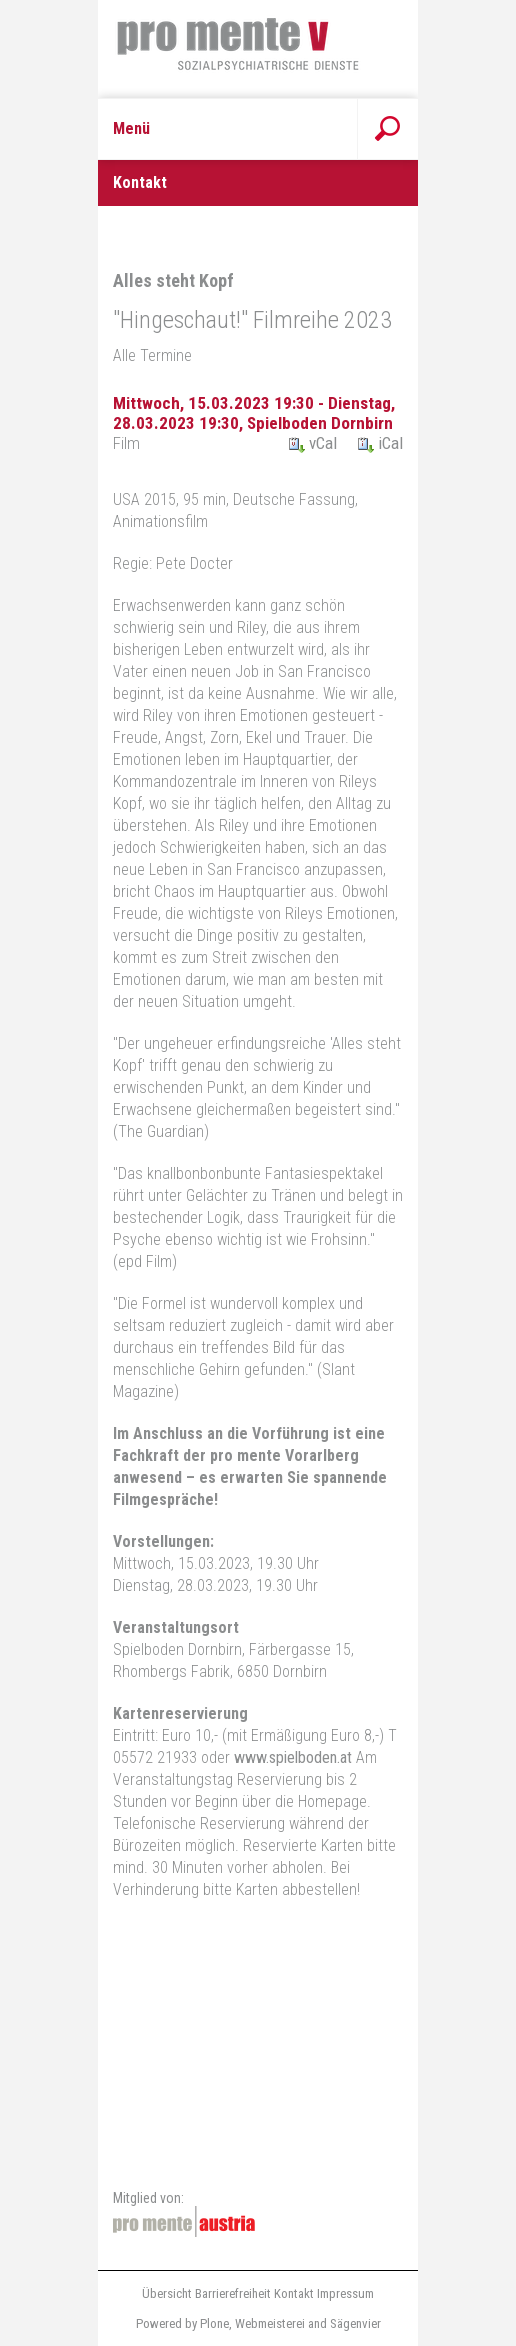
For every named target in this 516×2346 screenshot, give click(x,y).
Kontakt (294, 2293)
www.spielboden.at (293, 1757)
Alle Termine (152, 355)
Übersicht (167, 2293)
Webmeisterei (270, 2323)
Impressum (345, 2293)
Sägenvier (355, 2323)
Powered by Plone (182, 2323)
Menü (131, 128)
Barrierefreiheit (233, 2293)
